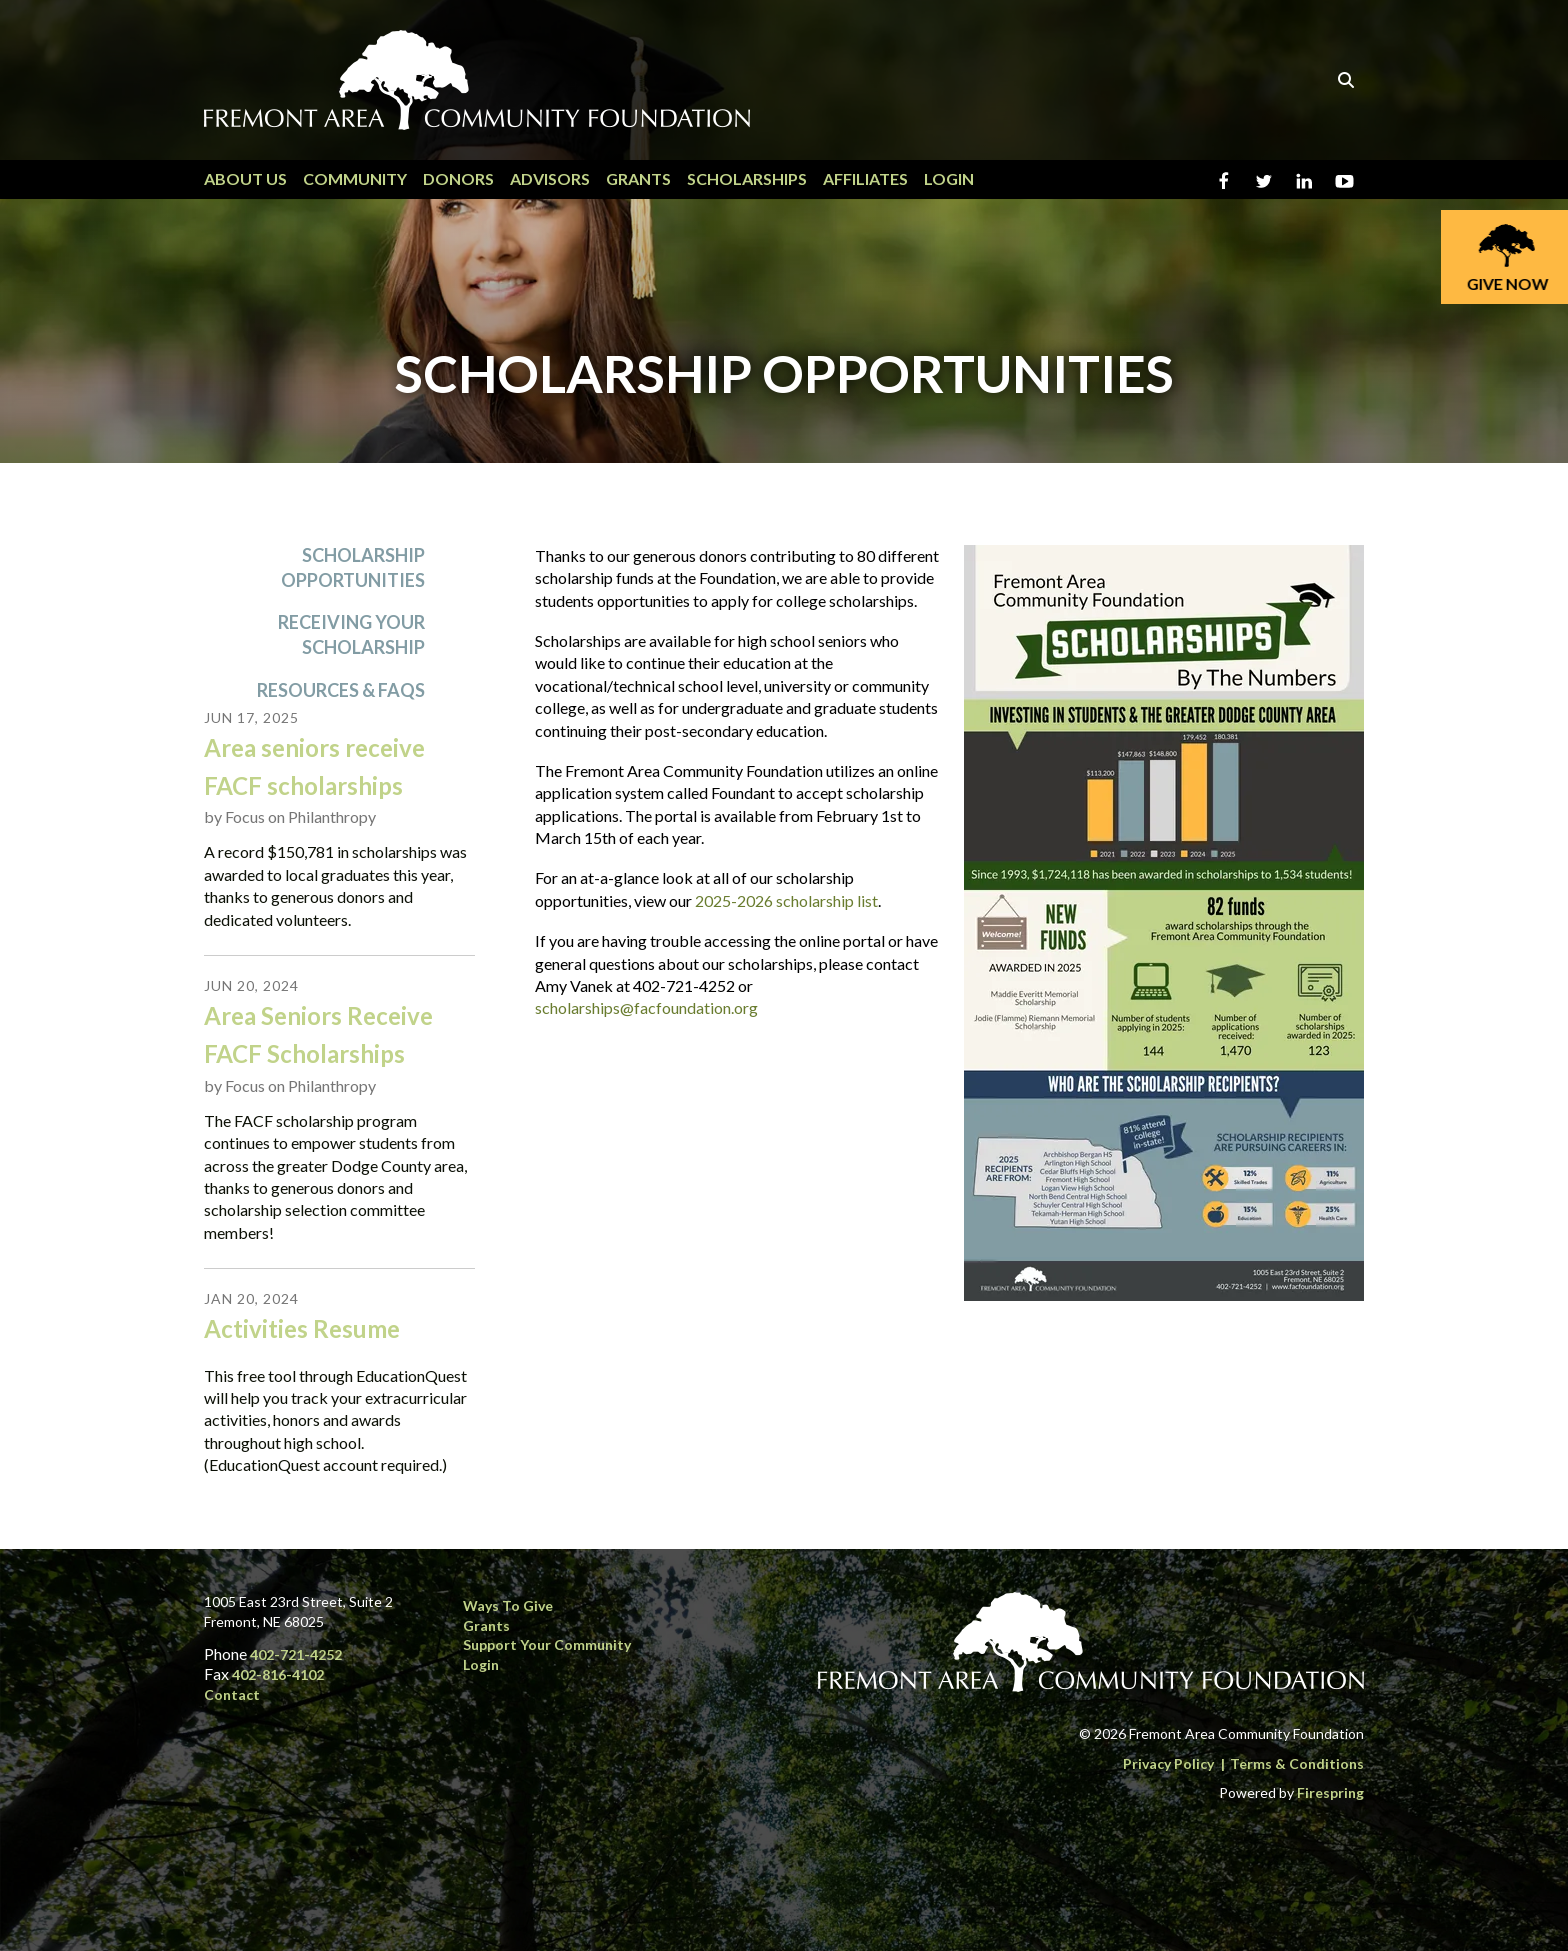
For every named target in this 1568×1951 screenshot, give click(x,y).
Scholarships (747, 178)
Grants (638, 178)
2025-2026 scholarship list (786, 900)
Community (355, 178)
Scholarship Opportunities (353, 567)
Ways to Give (508, 1605)
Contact (232, 1694)
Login (949, 178)
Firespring (1330, 1792)
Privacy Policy (1168, 1763)
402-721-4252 (296, 1654)
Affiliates (865, 178)
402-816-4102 (278, 1674)
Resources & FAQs (341, 690)
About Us (245, 178)
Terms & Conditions (1297, 1763)
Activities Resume (302, 1329)
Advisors (550, 178)
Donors (458, 178)
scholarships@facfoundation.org (646, 1008)
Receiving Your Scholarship (351, 635)
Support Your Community (547, 1644)
